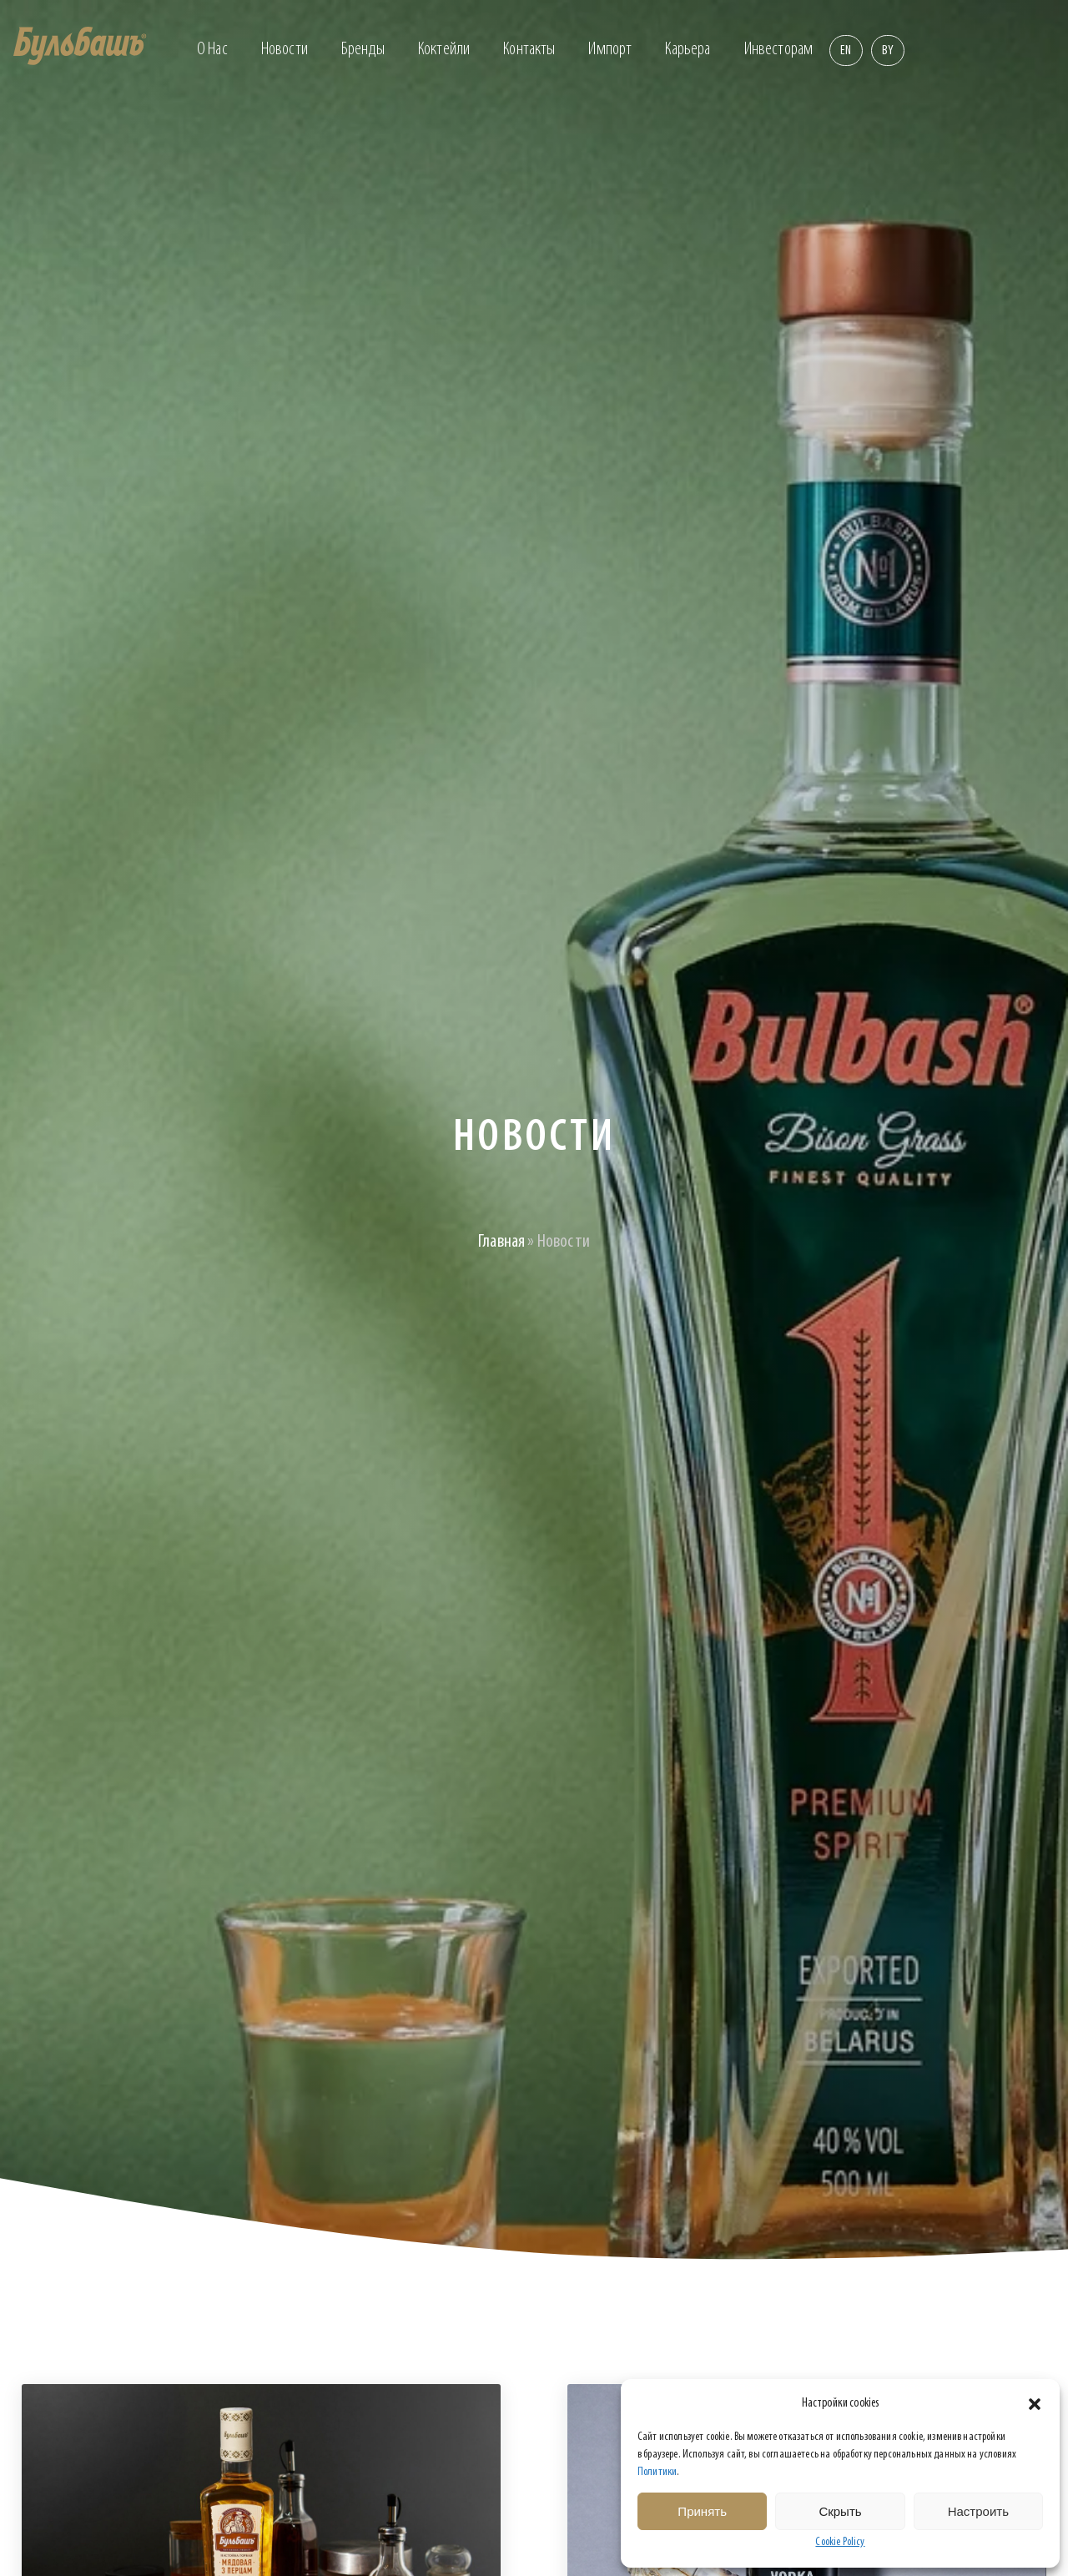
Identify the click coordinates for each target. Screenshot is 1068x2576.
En (845, 51)
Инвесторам (779, 49)
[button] (1034, 2404)
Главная (501, 1242)
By (888, 51)
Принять (702, 2511)
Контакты (529, 49)
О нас (212, 49)
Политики (657, 2472)
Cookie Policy (839, 2542)
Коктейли (444, 49)
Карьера (687, 49)
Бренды (363, 49)
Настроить (978, 2511)
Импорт (610, 49)
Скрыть (840, 2511)
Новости (284, 49)
